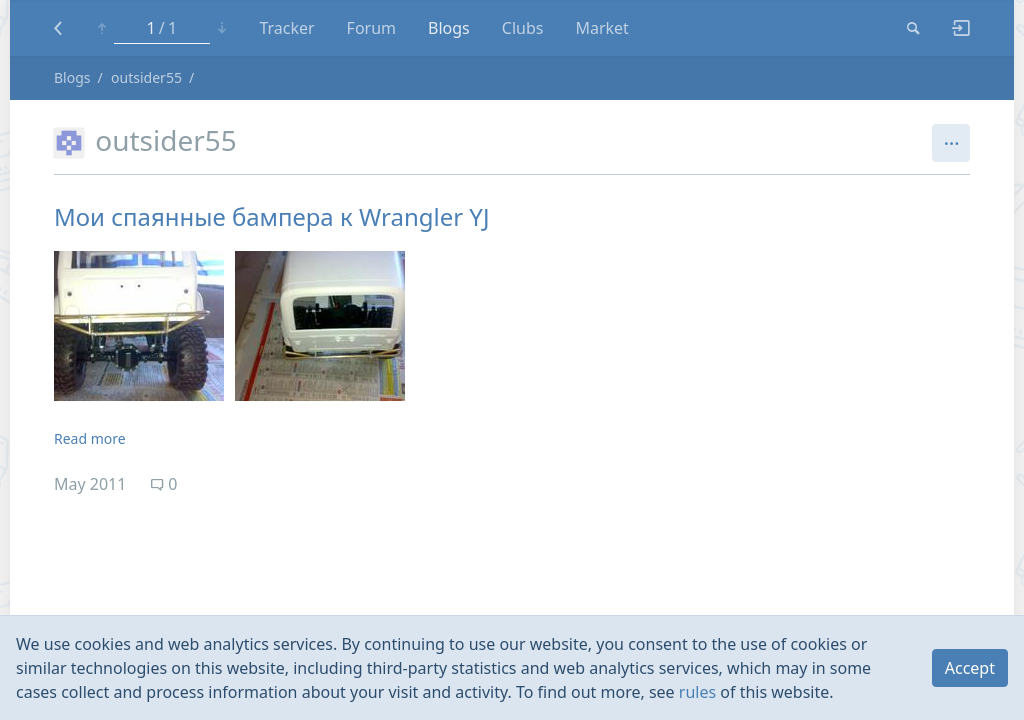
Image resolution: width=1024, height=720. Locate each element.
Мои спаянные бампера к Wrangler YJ (272, 216)
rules (697, 692)
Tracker (286, 28)
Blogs (449, 28)
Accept (970, 668)
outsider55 (146, 77)
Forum (371, 28)
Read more (90, 438)
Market (601, 28)
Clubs (523, 28)
